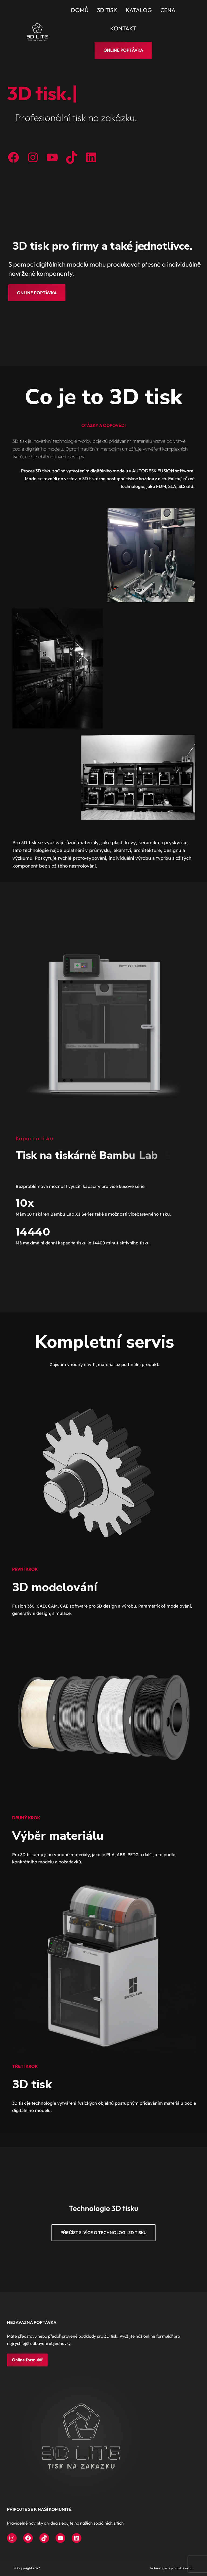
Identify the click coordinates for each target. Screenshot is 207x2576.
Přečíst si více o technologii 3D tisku (103, 2232)
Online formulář (27, 2359)
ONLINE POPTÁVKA (37, 292)
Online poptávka (123, 50)
